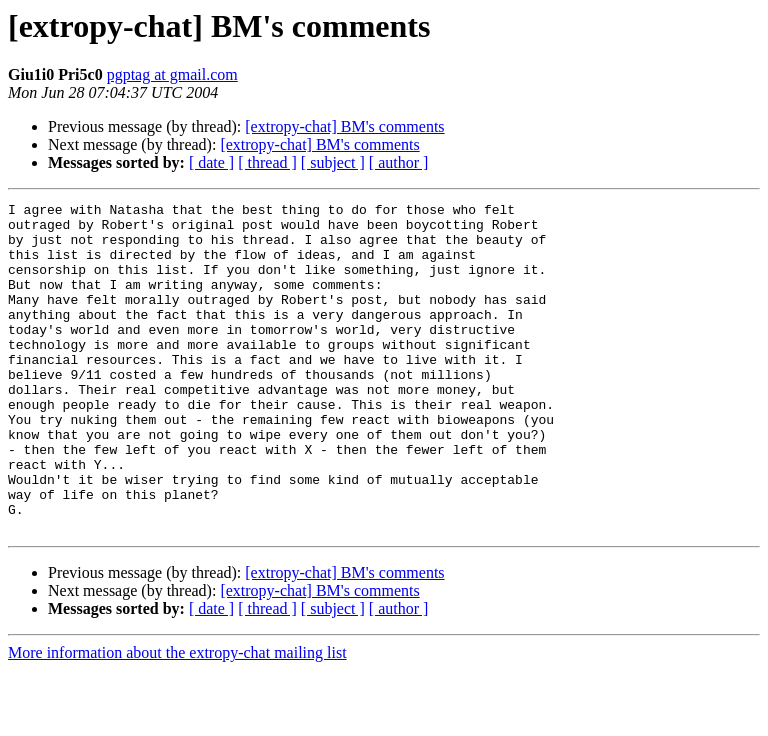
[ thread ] (267, 162)
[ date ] (211, 162)
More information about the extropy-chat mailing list (177, 718)
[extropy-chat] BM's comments (344, 126)
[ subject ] (333, 162)
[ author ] (399, 162)
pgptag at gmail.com (172, 74)
